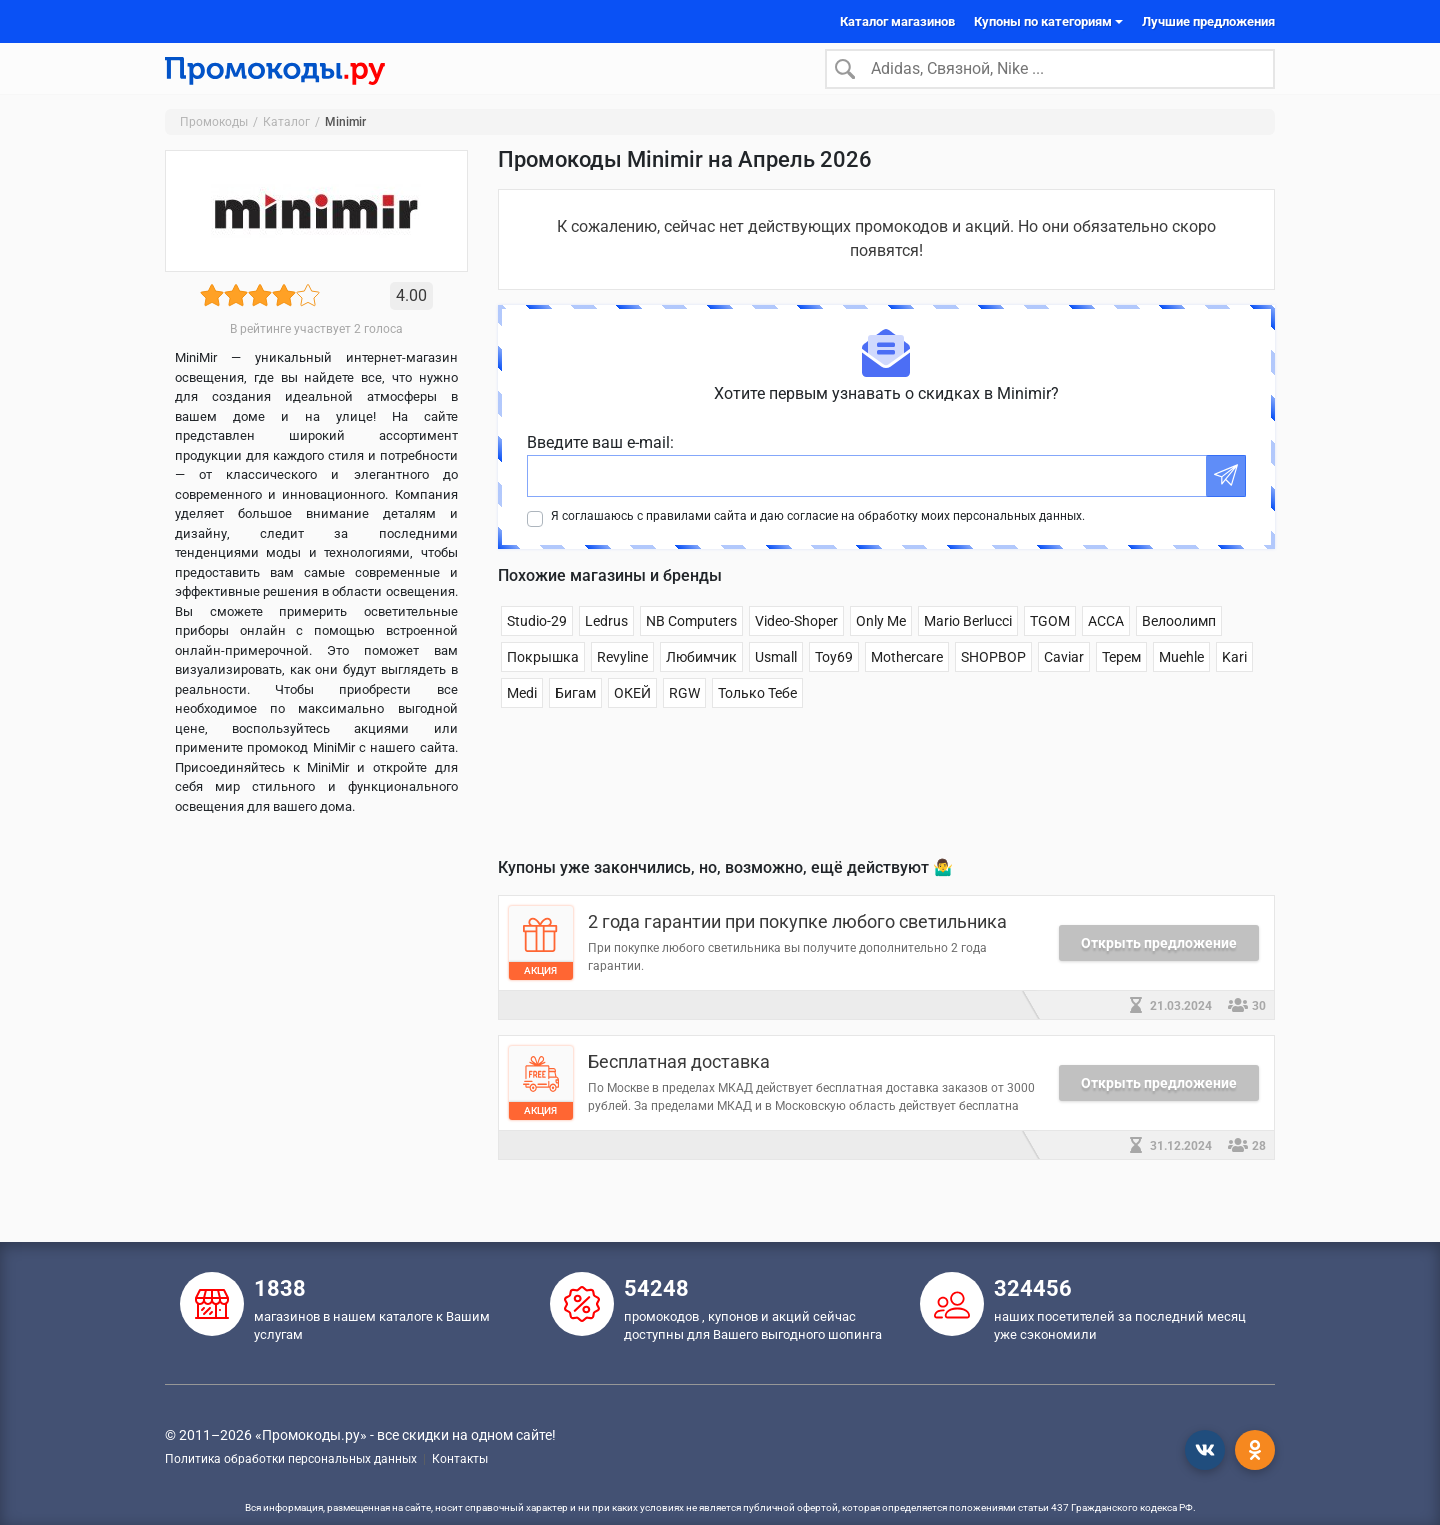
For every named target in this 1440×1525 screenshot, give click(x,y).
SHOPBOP (993, 678)
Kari (1234, 678)
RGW (684, 714)
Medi (522, 714)
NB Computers (691, 642)
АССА (1106, 642)
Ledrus (606, 642)
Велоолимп (1179, 642)
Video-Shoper (796, 642)
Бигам (575, 714)
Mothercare (907, 678)
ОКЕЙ (632, 714)
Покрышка (543, 678)
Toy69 (834, 678)
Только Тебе (757, 714)
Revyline (622, 678)
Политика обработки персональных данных (291, 1459)
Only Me (881, 642)
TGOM (1050, 642)
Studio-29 (537, 642)
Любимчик (701, 678)
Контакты (460, 1459)
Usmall (776, 678)
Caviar (1064, 678)
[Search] (1050, 79)
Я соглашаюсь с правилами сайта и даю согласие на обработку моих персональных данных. (818, 537)
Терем (1121, 678)
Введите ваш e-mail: (600, 463)
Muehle (1181, 678)
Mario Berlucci (968, 642)
